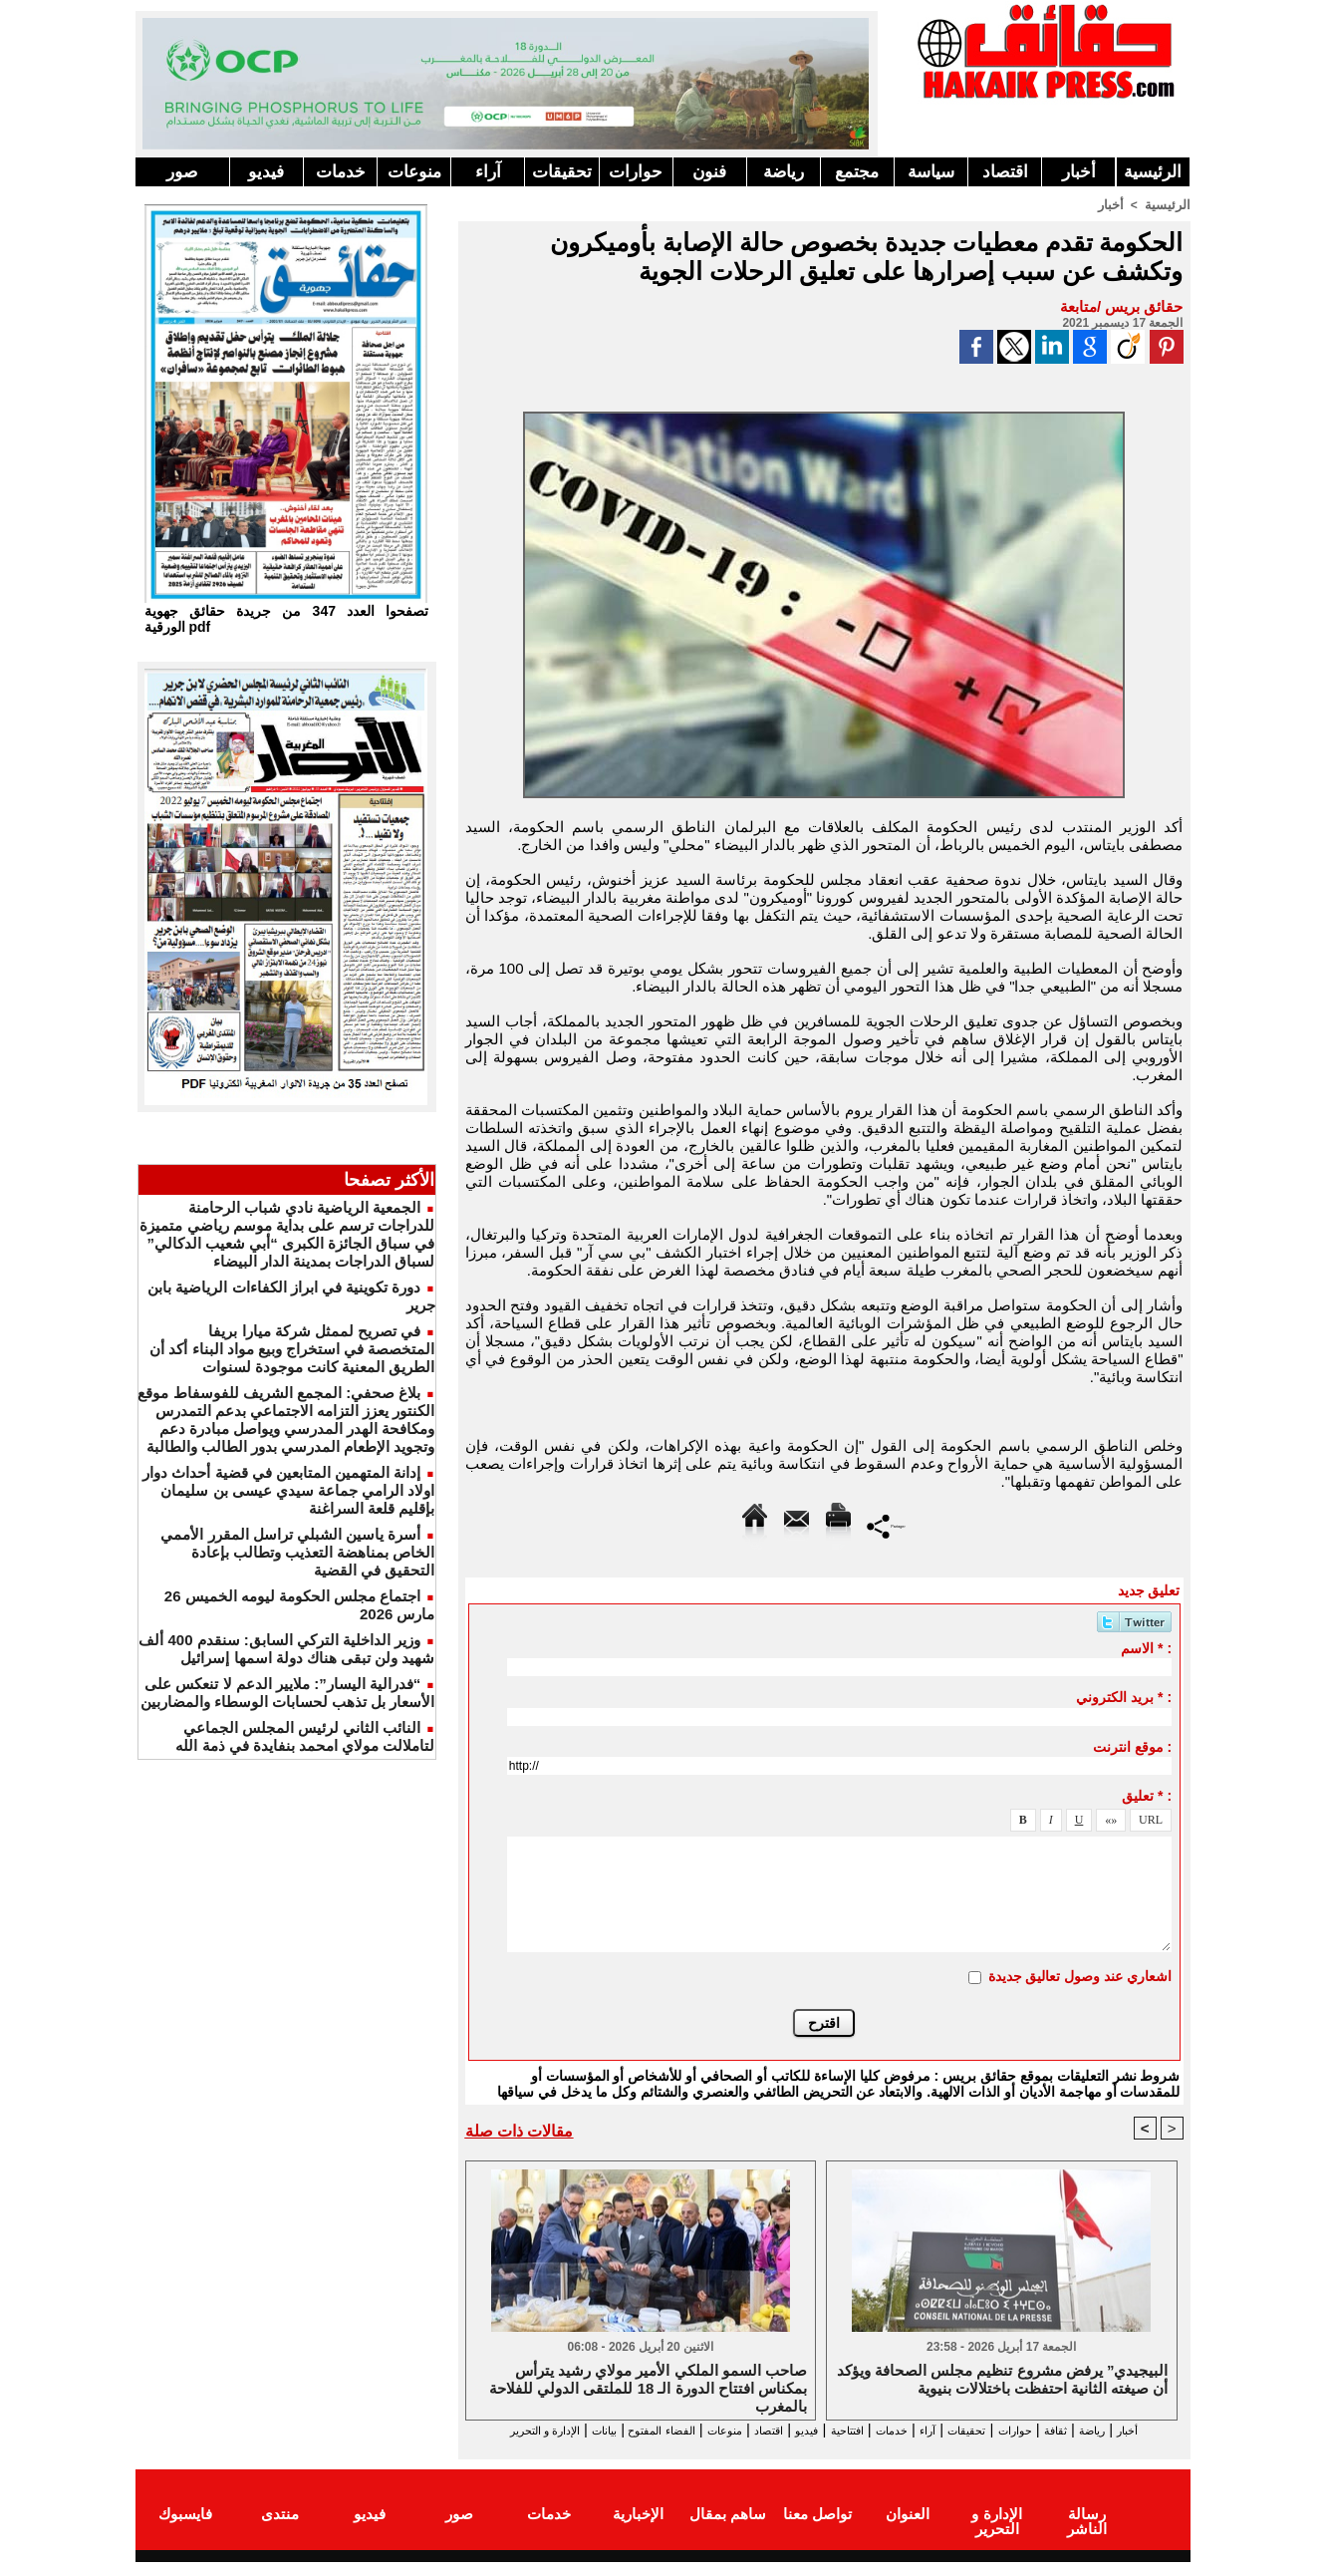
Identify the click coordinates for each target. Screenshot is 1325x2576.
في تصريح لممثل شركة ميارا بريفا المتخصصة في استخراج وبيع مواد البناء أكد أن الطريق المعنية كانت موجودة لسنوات (291, 1348)
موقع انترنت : (1132, 1746)
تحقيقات (562, 171)
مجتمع (857, 171)
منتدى (280, 2529)
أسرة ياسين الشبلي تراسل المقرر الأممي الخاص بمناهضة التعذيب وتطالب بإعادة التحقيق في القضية (297, 1552)
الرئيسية (1153, 171)
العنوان (907, 2529)
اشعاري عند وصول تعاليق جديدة (1080, 1975)
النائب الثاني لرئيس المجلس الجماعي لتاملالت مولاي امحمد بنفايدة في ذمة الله (304, 1736)
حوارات (635, 171)
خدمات (341, 171)
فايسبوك (185, 2529)
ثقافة (1073, 2430)
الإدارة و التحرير (820, 2447)
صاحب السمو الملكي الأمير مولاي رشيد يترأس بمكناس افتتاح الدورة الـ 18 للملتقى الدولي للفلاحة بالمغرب (648, 2388)
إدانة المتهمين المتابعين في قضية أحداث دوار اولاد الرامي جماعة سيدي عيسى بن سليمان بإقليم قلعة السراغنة (288, 1490)
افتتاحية (806, 2430)
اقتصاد (1005, 171)
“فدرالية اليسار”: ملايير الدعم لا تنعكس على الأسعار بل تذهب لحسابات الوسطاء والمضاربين (287, 1692)
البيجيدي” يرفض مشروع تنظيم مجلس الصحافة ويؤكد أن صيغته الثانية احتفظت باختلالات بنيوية (1003, 2380)
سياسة (931, 171)
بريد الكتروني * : (1124, 1696)
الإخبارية (638, 2529)
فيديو (266, 171)
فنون (709, 171)
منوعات (414, 171)
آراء (488, 171)
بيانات (486, 2430)
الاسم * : (1146, 1647)
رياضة (783, 171)
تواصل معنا (817, 2529)
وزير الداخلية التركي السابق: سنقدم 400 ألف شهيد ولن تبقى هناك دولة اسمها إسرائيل (286, 1648)
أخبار (1079, 171)
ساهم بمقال (727, 2529)
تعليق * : (1147, 1795)
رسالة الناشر (1086, 2529)
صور (181, 171)
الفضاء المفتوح (562, 2430)
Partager (886, 1524)
